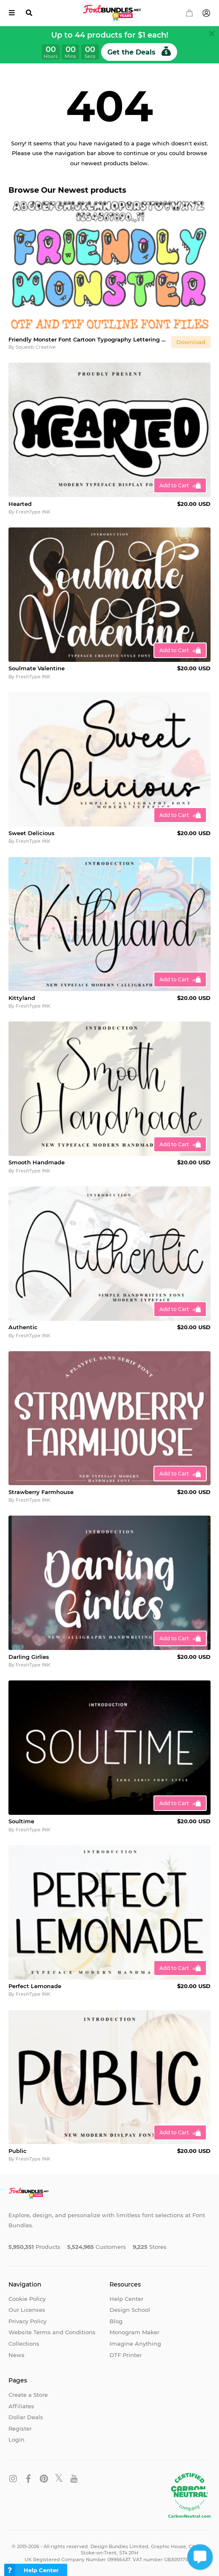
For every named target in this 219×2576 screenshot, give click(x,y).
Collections (23, 2343)
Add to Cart (174, 485)
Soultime (21, 1821)
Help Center (126, 2298)
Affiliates (21, 2406)
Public (17, 2150)
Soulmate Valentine (36, 668)
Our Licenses (26, 2309)
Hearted (20, 503)
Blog (116, 2321)
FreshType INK (33, 512)
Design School (130, 2309)
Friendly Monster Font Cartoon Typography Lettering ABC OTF (88, 339)
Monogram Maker (134, 2332)
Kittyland (21, 997)
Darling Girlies (28, 1656)
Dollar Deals (25, 2417)
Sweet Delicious (31, 833)
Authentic (23, 1327)
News (16, 2355)
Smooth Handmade (36, 1162)
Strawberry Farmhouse (41, 1492)
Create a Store (28, 2394)
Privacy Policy (27, 2321)
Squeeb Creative (36, 347)
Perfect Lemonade (34, 1986)
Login (16, 2439)
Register (20, 2428)
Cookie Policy (27, 2298)
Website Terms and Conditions (52, 2332)
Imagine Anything (135, 2343)
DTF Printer (126, 2355)
